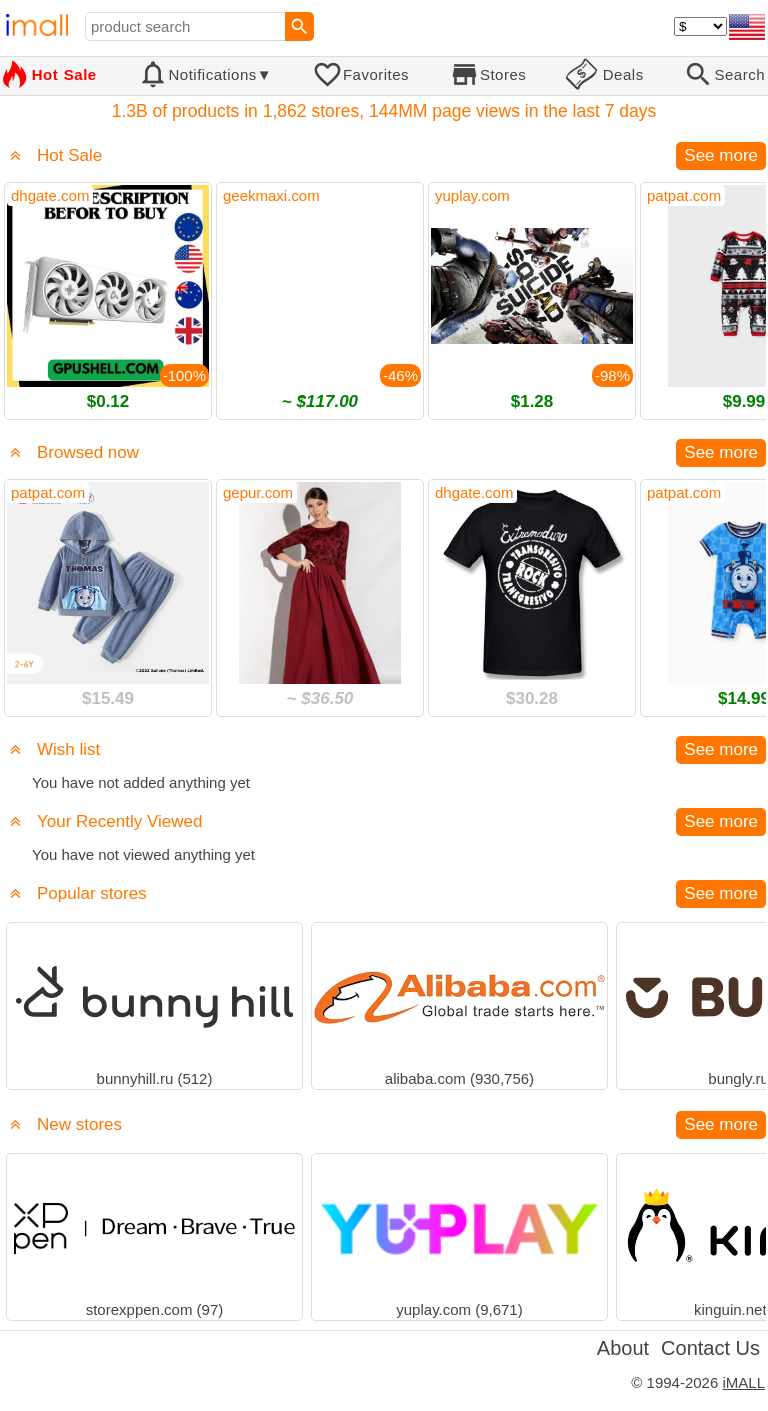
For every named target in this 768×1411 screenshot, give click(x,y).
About (623, 1348)
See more (721, 155)
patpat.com (684, 195)
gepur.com (258, 492)
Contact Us (710, 1348)
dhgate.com (50, 195)
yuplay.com (472, 195)
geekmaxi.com (271, 195)
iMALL (743, 1382)
